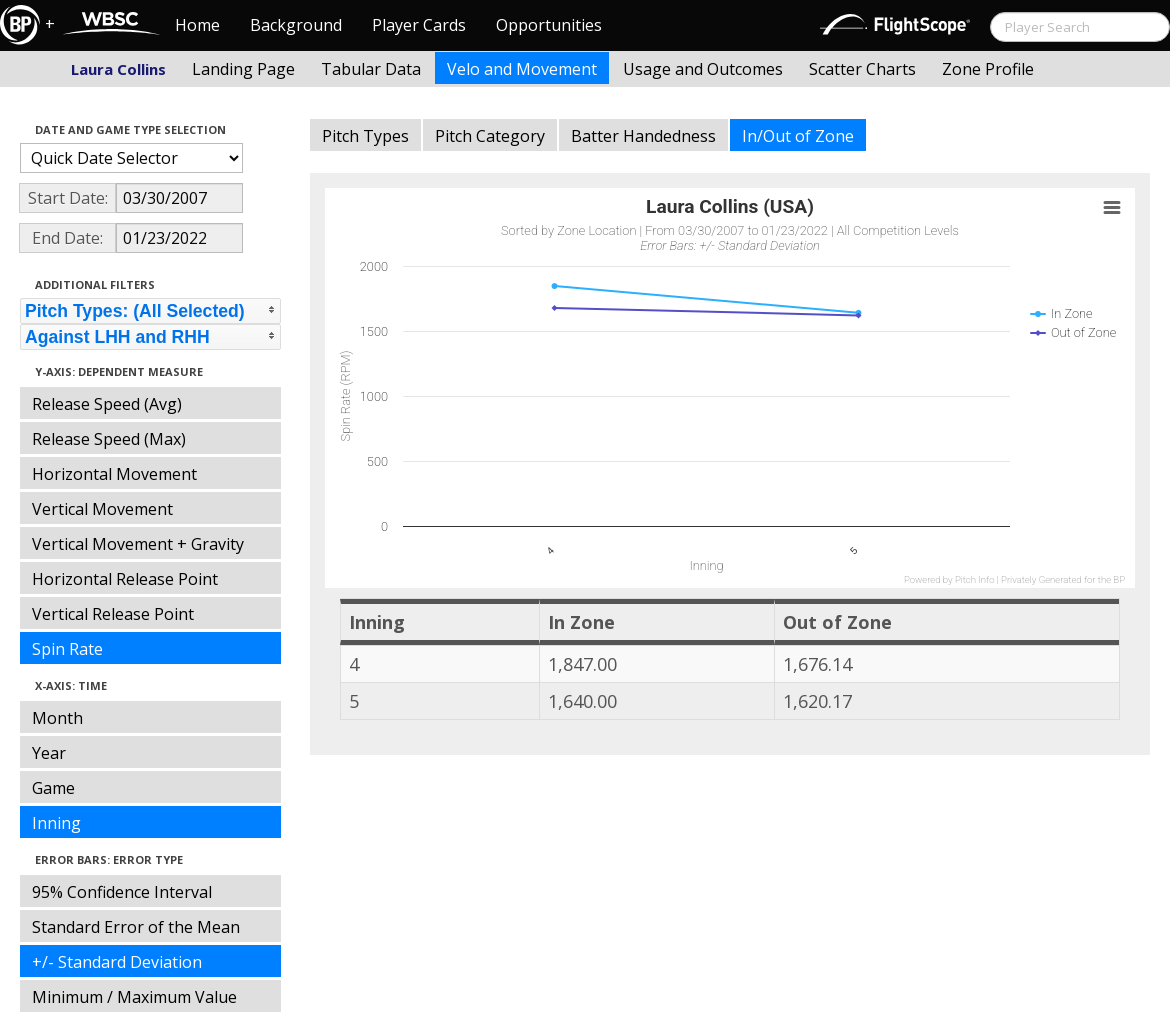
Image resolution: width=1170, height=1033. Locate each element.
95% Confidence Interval (122, 892)
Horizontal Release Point (125, 579)
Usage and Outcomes (703, 69)
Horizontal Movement (114, 474)
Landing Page (243, 69)
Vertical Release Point (113, 614)
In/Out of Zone (798, 136)
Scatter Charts (862, 69)
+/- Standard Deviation (117, 962)
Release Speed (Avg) (107, 404)
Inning (56, 823)
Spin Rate (67, 649)
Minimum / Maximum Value (134, 997)
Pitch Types (365, 136)
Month (57, 718)
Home (197, 25)
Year (49, 753)
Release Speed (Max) (109, 439)
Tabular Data (371, 69)
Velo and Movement (522, 69)
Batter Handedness (643, 136)
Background (296, 25)
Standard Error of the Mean (136, 927)
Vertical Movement (102, 509)
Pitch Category (490, 136)
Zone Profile (988, 69)
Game (53, 788)
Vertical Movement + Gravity (138, 544)
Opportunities (549, 25)
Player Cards (419, 25)
